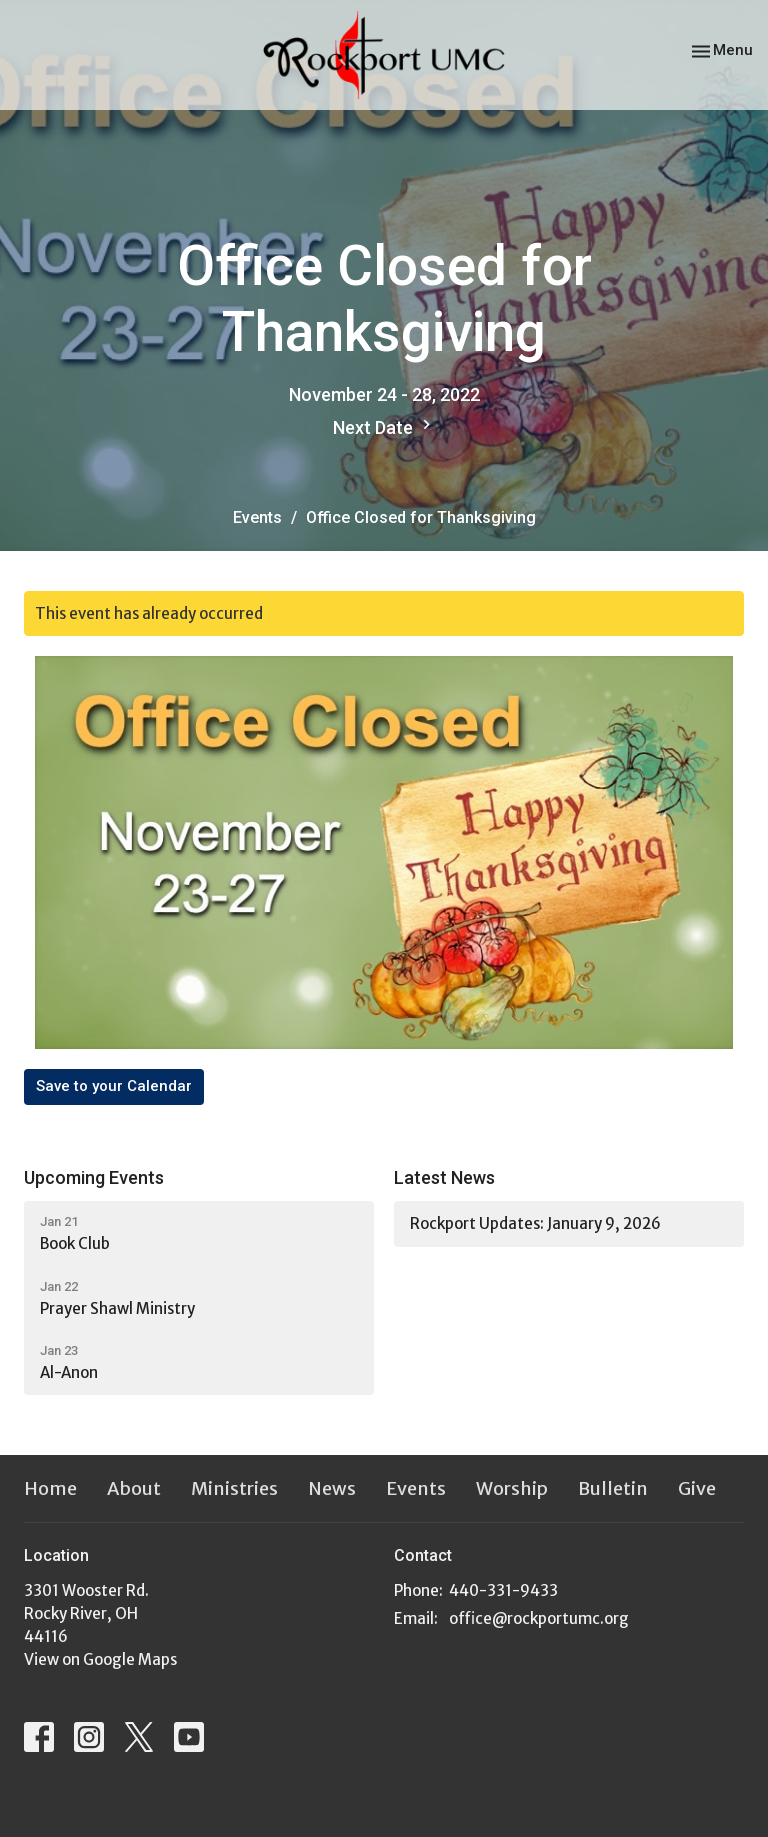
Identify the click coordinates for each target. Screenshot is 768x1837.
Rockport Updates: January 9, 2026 (535, 1223)
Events (257, 517)
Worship (512, 1488)
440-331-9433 (503, 1590)
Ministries (234, 1488)
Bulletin (613, 1488)
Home (50, 1488)
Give (697, 1488)
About (134, 1488)
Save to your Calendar (114, 1086)
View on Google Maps (100, 1659)
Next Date (384, 426)
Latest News (444, 1177)
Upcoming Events (94, 1177)
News (332, 1488)
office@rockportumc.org (539, 1618)
